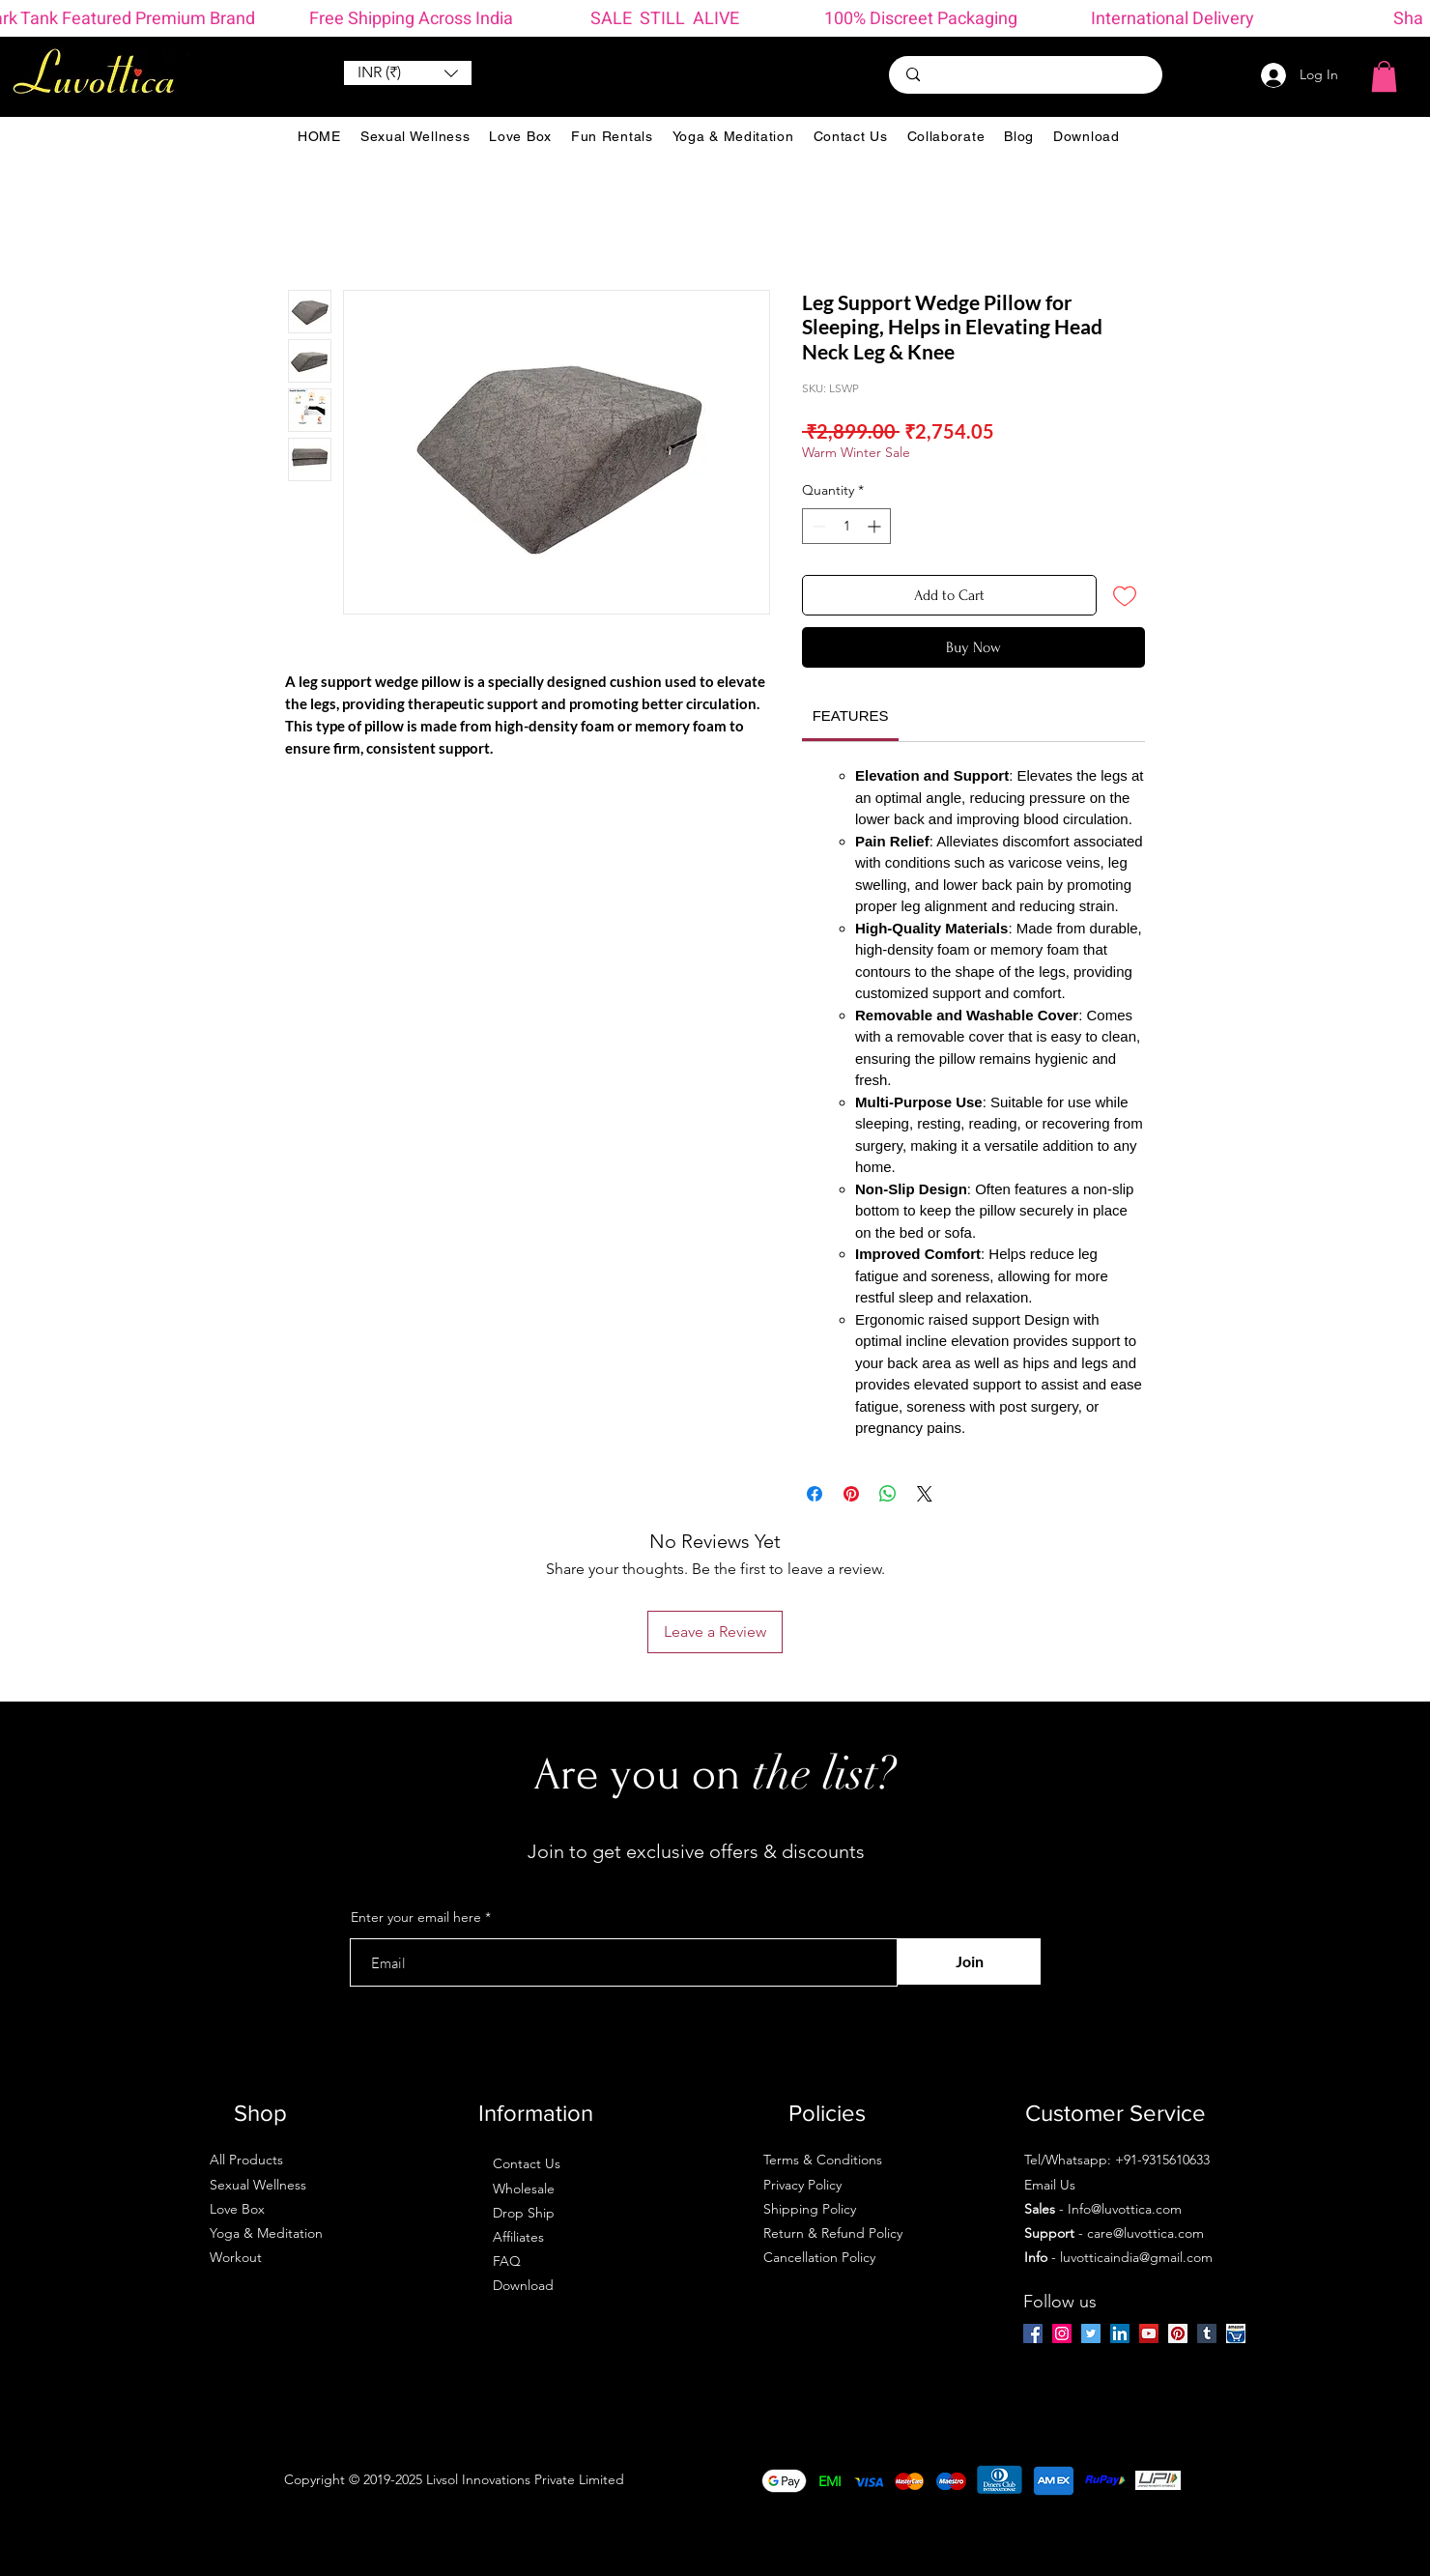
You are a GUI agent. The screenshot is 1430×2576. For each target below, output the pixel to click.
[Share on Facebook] (814, 1493)
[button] (408, 73)
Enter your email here (416, 1917)
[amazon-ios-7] (1235, 2333)
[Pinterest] (1177, 2333)
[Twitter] (1091, 2333)
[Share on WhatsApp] (888, 1493)
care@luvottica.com (1145, 2233)
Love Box (237, 2209)
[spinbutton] (846, 526)
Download (523, 2285)
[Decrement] (817, 526)
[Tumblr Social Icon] (1206, 2333)
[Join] (969, 1961)
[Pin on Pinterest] (851, 1493)
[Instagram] (1062, 2333)
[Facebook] (1033, 2333)
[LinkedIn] (1120, 2333)
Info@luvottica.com (1125, 2209)
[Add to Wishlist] (1124, 595)
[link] (851, 715)
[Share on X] (924, 1493)
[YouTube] (1148, 2333)
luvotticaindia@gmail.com (1136, 2257)
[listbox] (408, 73)
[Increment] (876, 526)
